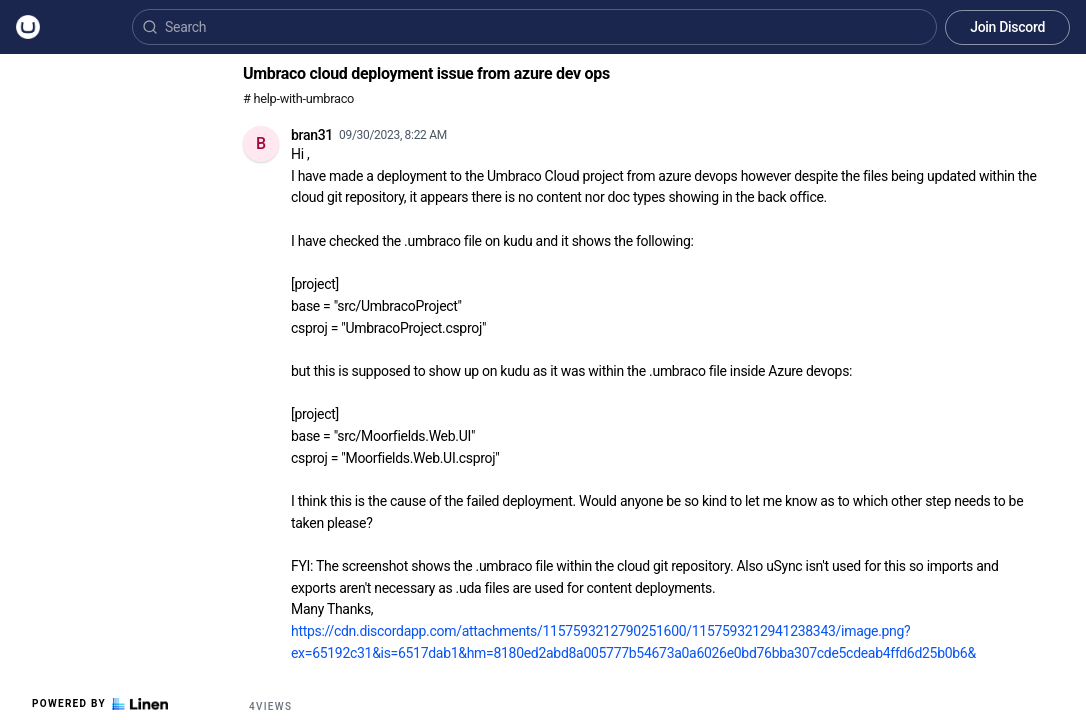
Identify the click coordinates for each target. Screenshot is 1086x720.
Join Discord (1007, 27)
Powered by (100, 704)
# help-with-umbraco (298, 98)
